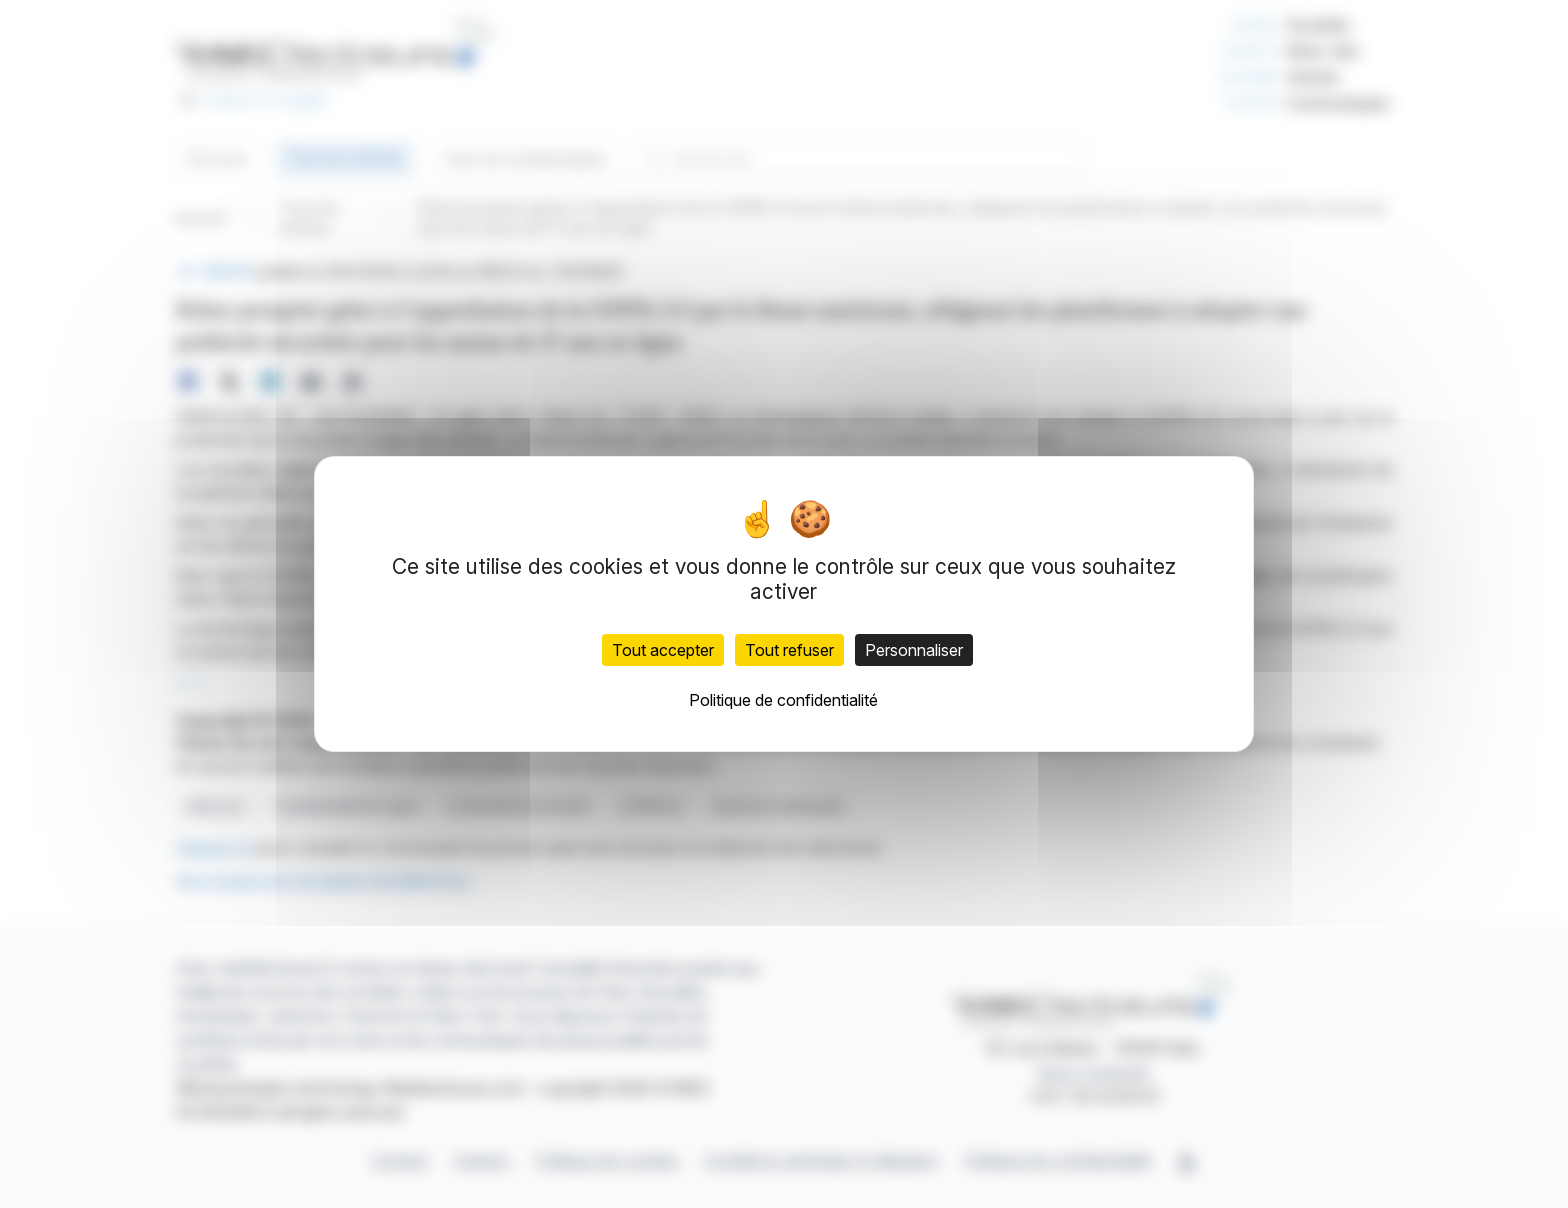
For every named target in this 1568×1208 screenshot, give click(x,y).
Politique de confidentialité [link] (783, 700)
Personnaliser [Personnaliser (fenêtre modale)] (914, 650)
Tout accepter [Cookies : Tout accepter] (663, 650)
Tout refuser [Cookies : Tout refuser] (789, 650)
